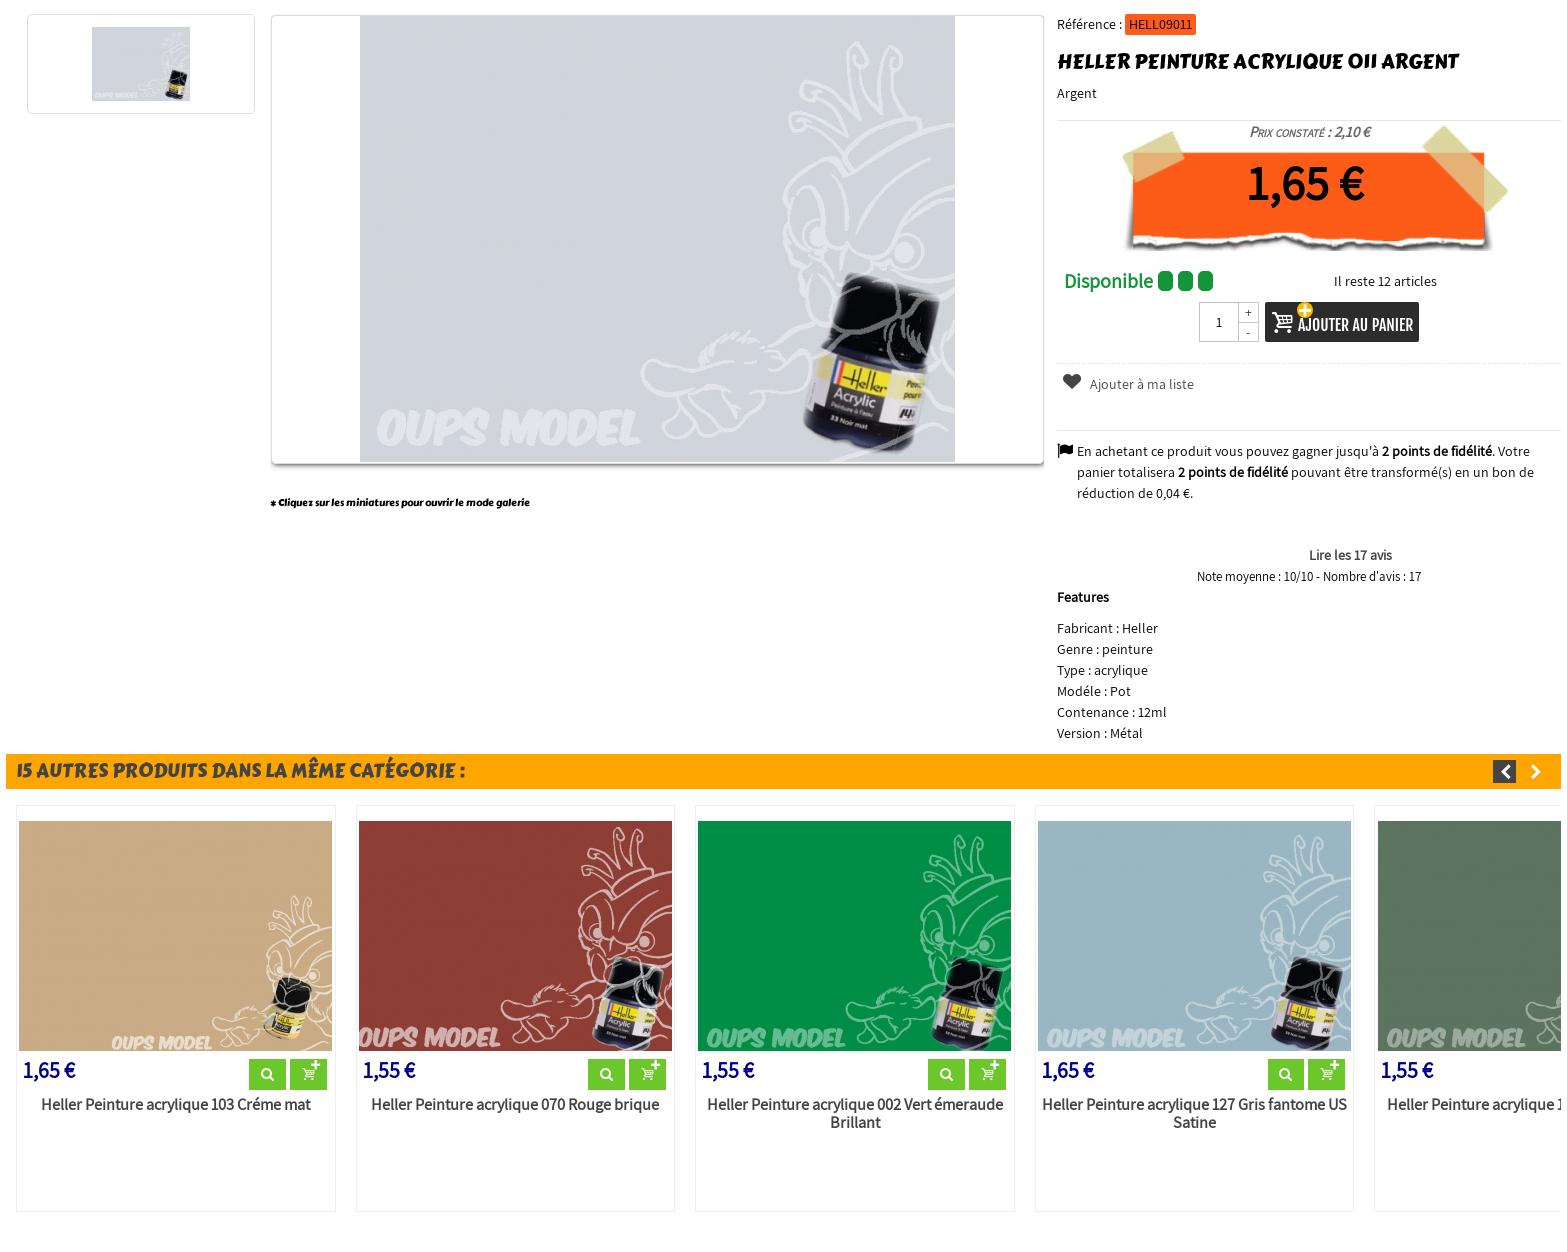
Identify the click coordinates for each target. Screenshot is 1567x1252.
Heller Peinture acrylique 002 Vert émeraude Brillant (855, 1114)
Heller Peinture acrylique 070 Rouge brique (515, 1105)
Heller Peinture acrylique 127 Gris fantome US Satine (1194, 1114)
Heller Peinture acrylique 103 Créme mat (175, 1105)
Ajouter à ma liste (1127, 384)
